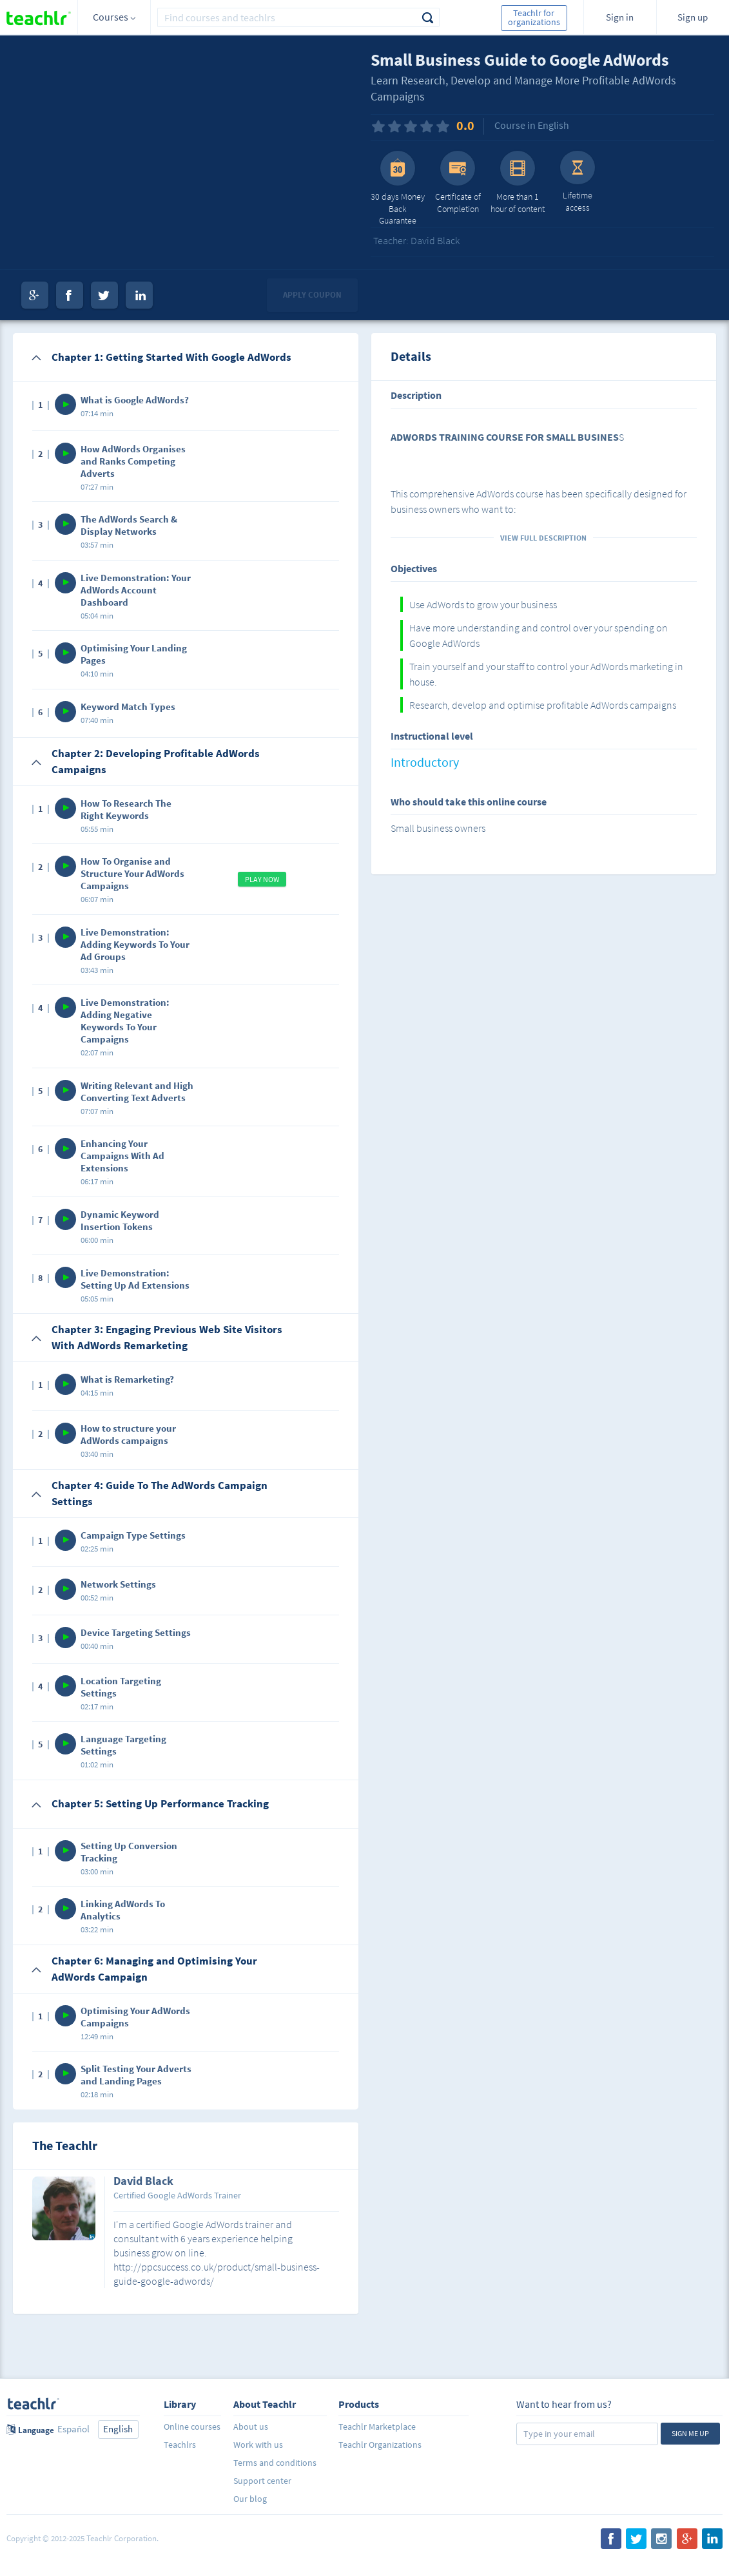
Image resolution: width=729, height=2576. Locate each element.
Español (73, 2429)
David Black (143, 2182)
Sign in (620, 17)
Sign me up (690, 2433)
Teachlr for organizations (534, 17)
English (118, 2429)
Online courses (192, 2426)
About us (250, 2426)
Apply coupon (312, 294)
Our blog (250, 2498)
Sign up (692, 17)
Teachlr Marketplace (377, 2426)
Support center (262, 2480)
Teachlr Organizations (380, 2444)
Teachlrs (180, 2444)
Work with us (258, 2444)
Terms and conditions (274, 2462)
